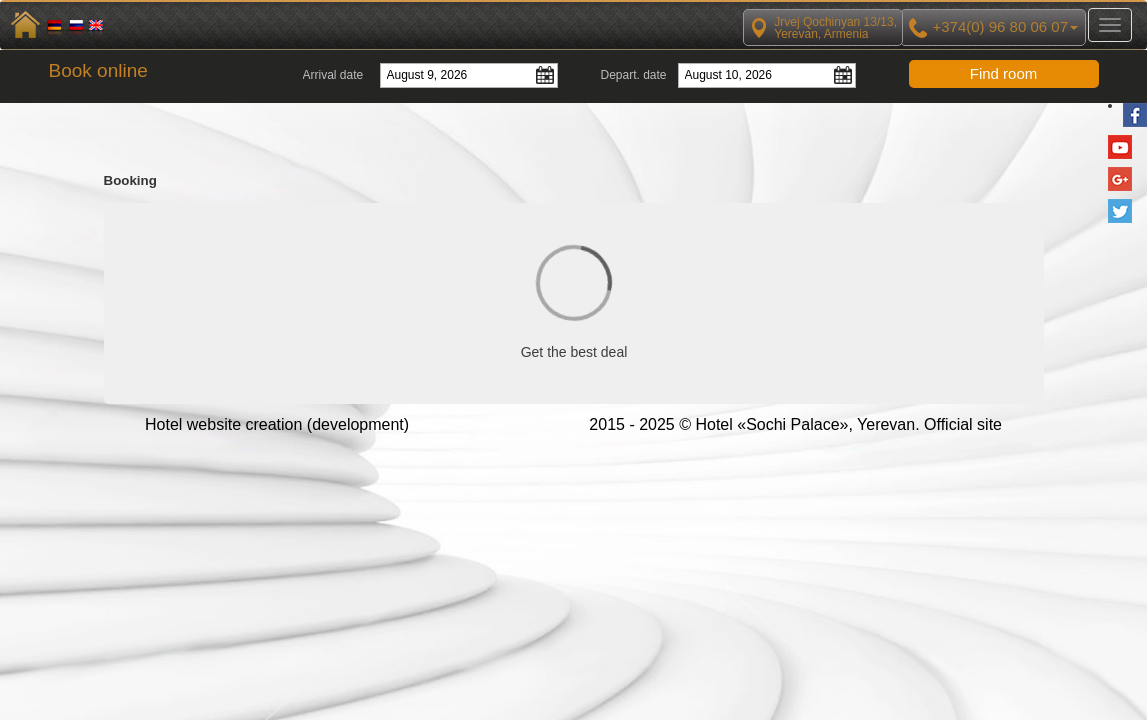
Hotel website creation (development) (277, 424)
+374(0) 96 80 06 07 (993, 28)
